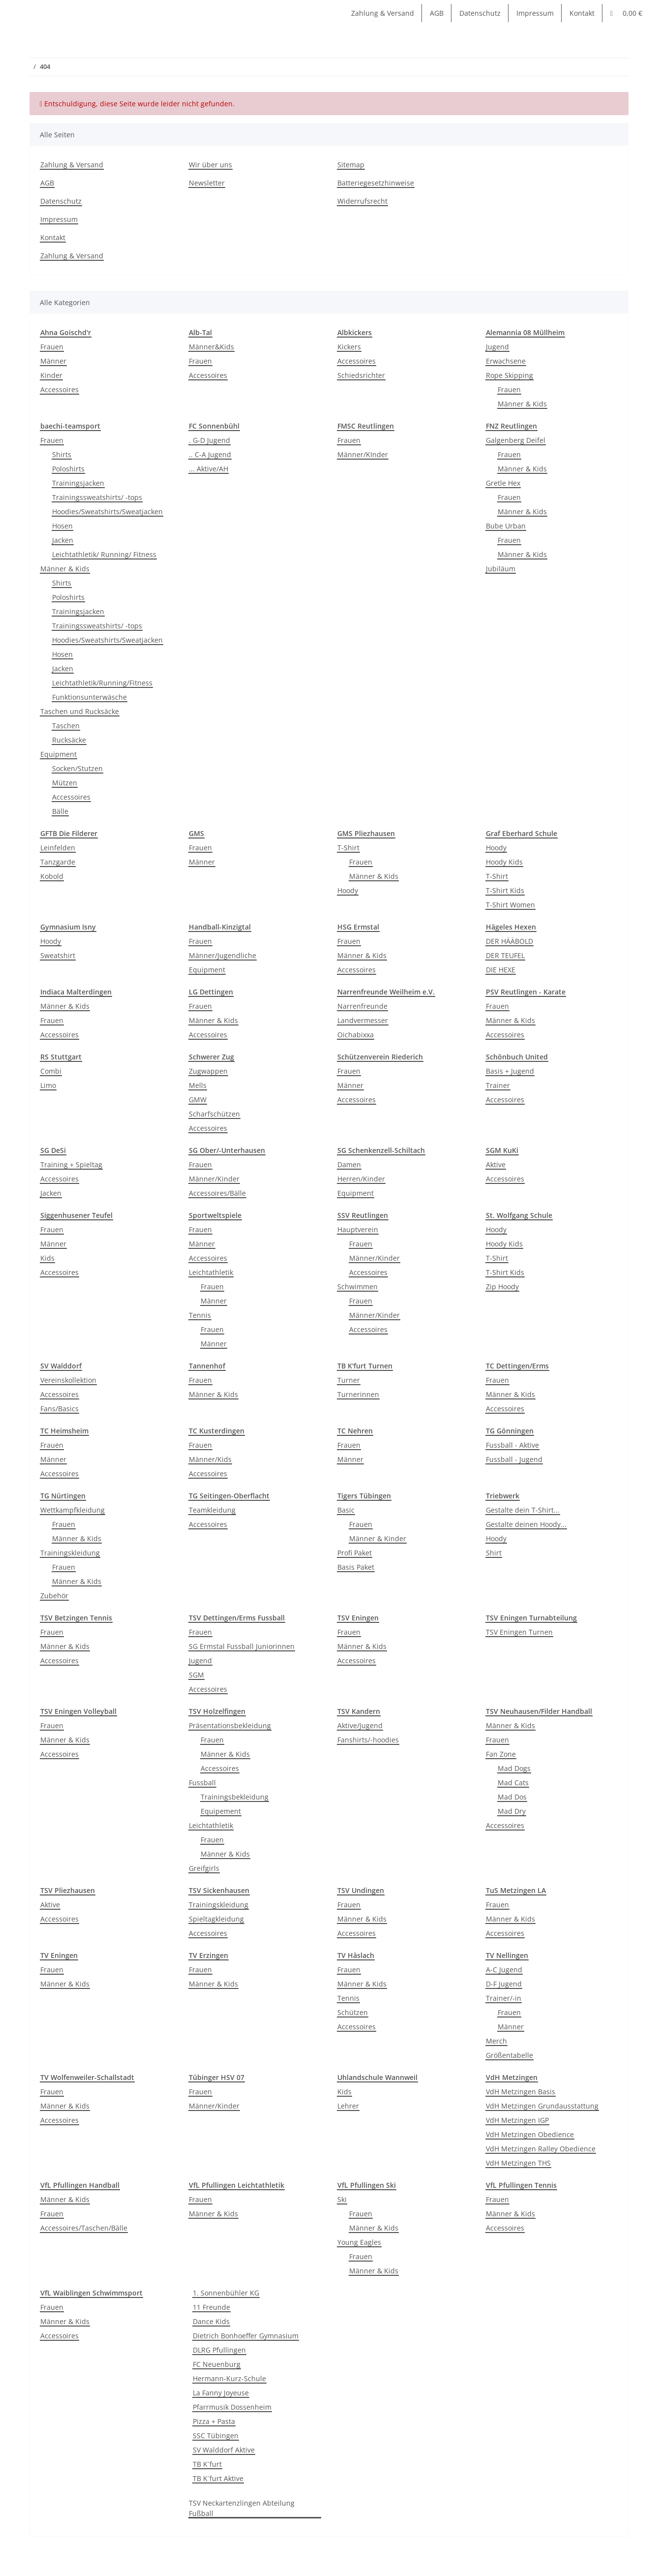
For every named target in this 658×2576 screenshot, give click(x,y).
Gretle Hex (503, 483)
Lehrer (348, 2105)
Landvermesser (362, 1020)
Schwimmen (357, 1286)
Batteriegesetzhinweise (375, 182)
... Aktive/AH (208, 468)
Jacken (62, 540)
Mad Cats (513, 1782)
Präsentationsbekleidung (230, 1725)
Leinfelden (57, 847)
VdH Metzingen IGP (517, 2120)
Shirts (61, 454)
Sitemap (350, 164)
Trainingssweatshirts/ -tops (97, 497)
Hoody (347, 890)
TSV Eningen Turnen (519, 1632)
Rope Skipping (509, 375)
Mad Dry (512, 1811)
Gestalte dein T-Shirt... (523, 1510)
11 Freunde (211, 2307)
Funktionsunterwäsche (89, 697)
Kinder (51, 375)
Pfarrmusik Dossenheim (232, 2407)
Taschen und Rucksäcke (79, 711)
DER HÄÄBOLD (509, 941)
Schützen (352, 2012)
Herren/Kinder (361, 1178)
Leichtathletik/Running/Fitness (102, 682)
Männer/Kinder (214, 1178)
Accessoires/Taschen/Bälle (83, 2228)
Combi (50, 1071)
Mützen (64, 782)
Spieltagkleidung (216, 1919)
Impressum (535, 13)
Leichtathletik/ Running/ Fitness (104, 554)
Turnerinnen (358, 1394)
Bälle (60, 811)
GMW (198, 1099)
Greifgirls (204, 1868)
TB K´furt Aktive (218, 2478)
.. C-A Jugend (210, 454)
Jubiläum (500, 568)
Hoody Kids (504, 862)
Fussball (202, 1782)
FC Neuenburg (216, 2364)
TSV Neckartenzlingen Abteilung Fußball (242, 2508)
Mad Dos (512, 1796)
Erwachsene (506, 361)
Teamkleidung (212, 1510)
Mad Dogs (514, 1768)
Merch (496, 2041)
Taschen (66, 725)
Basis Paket (355, 1567)
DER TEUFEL (505, 955)
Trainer (498, 1085)
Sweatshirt (57, 955)
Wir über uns (210, 164)
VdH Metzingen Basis (520, 2091)
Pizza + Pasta (214, 2421)
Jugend (497, 346)
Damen (349, 1164)
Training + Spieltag (71, 1164)
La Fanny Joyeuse (221, 2392)
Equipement (221, 1811)
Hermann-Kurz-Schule (229, 2378)
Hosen (62, 525)
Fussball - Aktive (512, 1445)
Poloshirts (68, 468)
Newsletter (207, 182)
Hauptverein (357, 1229)
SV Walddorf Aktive (224, 2449)
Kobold (51, 876)
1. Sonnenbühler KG (226, 2292)
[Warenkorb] (626, 13)
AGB (437, 13)
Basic (346, 1510)
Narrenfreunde (362, 1006)
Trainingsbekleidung (235, 1796)
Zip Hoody (502, 1286)
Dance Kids (211, 2321)
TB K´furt (207, 2464)
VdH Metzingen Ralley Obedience (541, 2148)
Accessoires (59, 389)
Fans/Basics (59, 1408)
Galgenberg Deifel (515, 440)
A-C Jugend (504, 1969)
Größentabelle (509, 2055)
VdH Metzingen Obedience (530, 2134)
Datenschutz (480, 13)
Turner (348, 1380)
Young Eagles (359, 2242)
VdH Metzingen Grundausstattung (542, 2105)
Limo (48, 1085)
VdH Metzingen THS (518, 2163)
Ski (342, 2199)
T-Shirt (348, 847)
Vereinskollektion (68, 1380)
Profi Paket (354, 1552)
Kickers (349, 346)
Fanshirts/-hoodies (368, 1739)
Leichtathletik (211, 1272)
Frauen (51, 346)
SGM (196, 1674)
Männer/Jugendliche (222, 955)
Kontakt (582, 13)
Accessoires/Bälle (217, 1193)
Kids (47, 1258)
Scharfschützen (214, 1113)
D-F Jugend (504, 1983)
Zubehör (54, 1595)
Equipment (58, 754)
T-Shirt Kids (505, 890)
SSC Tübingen (216, 2435)
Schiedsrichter (361, 375)
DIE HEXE (500, 969)
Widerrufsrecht (362, 201)
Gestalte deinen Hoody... (526, 1524)
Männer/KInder (362, 454)
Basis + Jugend (510, 1071)
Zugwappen (208, 1071)
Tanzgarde (57, 862)
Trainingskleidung (70, 1552)
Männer (53, 361)
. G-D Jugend (209, 440)
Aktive (496, 1164)
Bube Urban (506, 525)
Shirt (494, 1552)
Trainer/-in (503, 1998)
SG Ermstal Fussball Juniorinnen (242, 1646)
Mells (198, 1085)
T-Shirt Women (510, 904)
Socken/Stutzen (77, 768)
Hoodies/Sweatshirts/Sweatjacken (107, 511)
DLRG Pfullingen (219, 2350)
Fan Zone (501, 1754)
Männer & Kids (522, 403)
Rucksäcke (69, 740)
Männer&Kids (211, 346)
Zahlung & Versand (382, 13)
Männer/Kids (210, 1459)
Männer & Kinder (377, 1538)
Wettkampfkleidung (72, 1510)
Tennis (200, 1315)
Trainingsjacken (78, 483)
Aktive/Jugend (360, 1725)
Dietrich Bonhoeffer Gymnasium (246, 2335)
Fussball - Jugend (514, 1459)
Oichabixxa (355, 1034)
